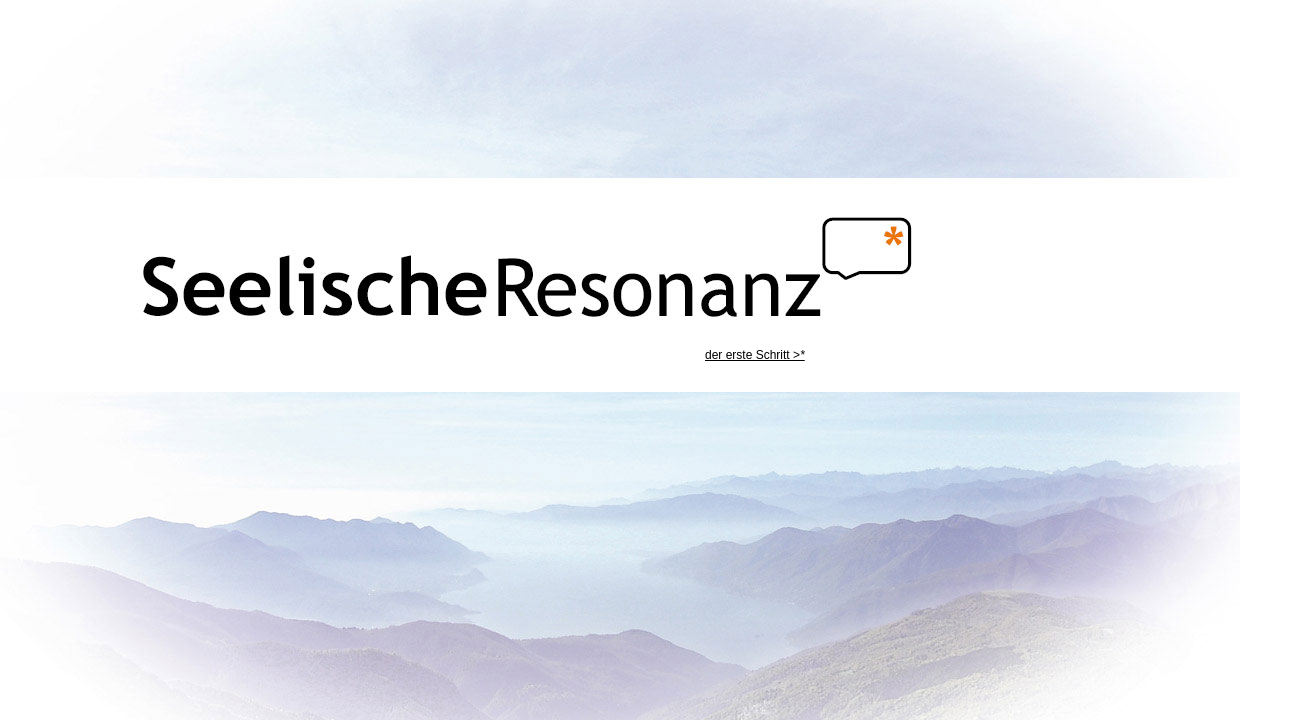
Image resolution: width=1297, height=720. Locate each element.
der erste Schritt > (755, 355)
